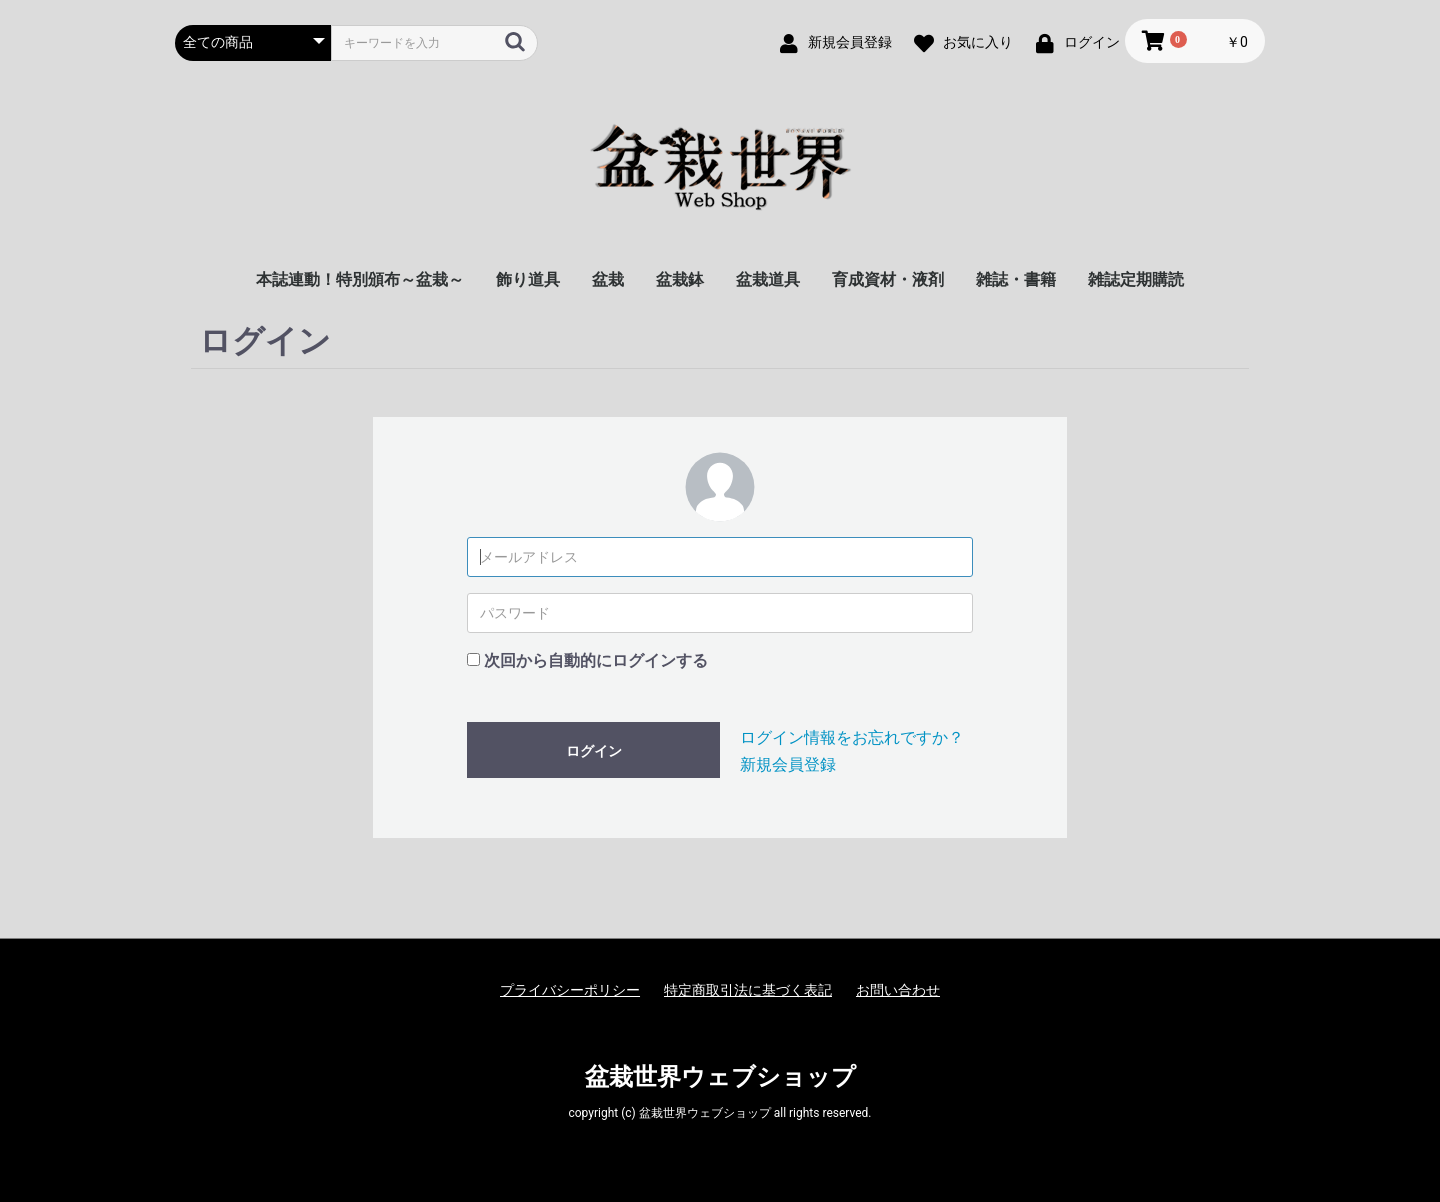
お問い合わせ (898, 990)
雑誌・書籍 (1016, 279)
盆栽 (608, 279)
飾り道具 (528, 279)
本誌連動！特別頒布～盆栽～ (360, 279)
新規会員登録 (788, 764)
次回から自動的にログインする (596, 660)
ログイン (594, 751)
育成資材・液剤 (888, 279)
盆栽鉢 (680, 279)
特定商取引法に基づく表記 (748, 990)
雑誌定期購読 (1136, 279)
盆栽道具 (768, 279)
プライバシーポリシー (570, 990)
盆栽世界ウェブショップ (720, 1077)
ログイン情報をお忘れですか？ (852, 737)
